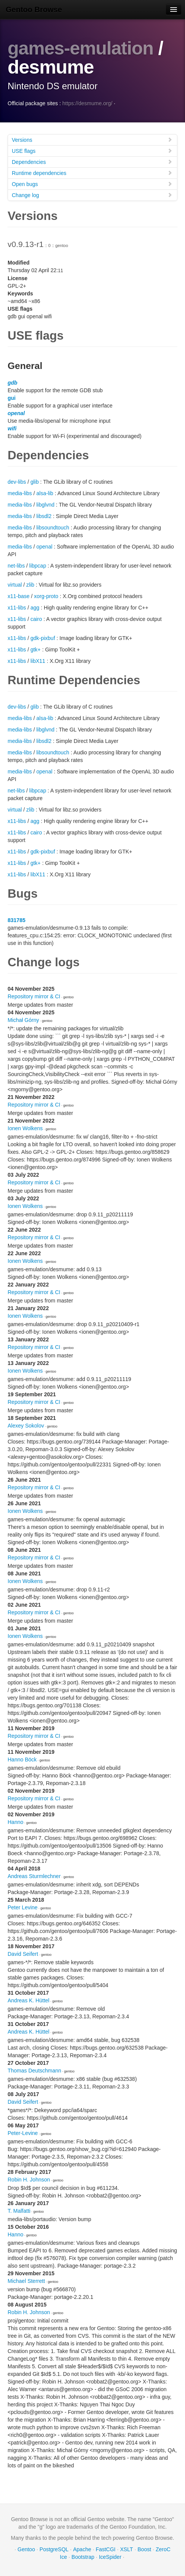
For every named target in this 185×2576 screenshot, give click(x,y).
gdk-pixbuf (42, 638)
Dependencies (92, 162)
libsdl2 (43, 516)
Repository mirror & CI (34, 996)
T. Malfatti (19, 2211)
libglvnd (45, 505)
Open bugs (92, 184)
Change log (92, 195)
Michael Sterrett (26, 2281)
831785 (17, 920)
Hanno (15, 1822)
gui (12, 398)
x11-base (19, 596)
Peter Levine (23, 1907)
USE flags (92, 151)
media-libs (20, 493)
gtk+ (35, 649)
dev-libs (17, 482)
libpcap (37, 566)
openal (16, 413)
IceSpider (110, 2557)
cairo (36, 619)
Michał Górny (23, 1020)
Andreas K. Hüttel (28, 2000)
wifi (12, 428)
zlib (30, 585)
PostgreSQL (54, 2549)
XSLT (126, 2549)
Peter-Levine (23, 2133)
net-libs (16, 566)
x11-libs (17, 608)
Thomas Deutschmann (34, 2071)
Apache (82, 2549)
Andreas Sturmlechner (34, 1876)
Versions (92, 139)
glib (34, 482)
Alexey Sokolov (26, 1426)
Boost (144, 2549)
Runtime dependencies (92, 173)
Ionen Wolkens (25, 1128)
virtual (15, 585)
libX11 (37, 661)
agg (34, 608)
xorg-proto (46, 596)
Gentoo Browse (34, 9)
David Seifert (23, 1954)
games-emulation (83, 48)
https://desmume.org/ (87, 103)
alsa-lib (44, 493)
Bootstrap (83, 2557)
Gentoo (26, 2549)
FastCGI (105, 2549)
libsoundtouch (52, 528)
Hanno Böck (22, 1759)
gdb (13, 383)
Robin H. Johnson (29, 2180)
